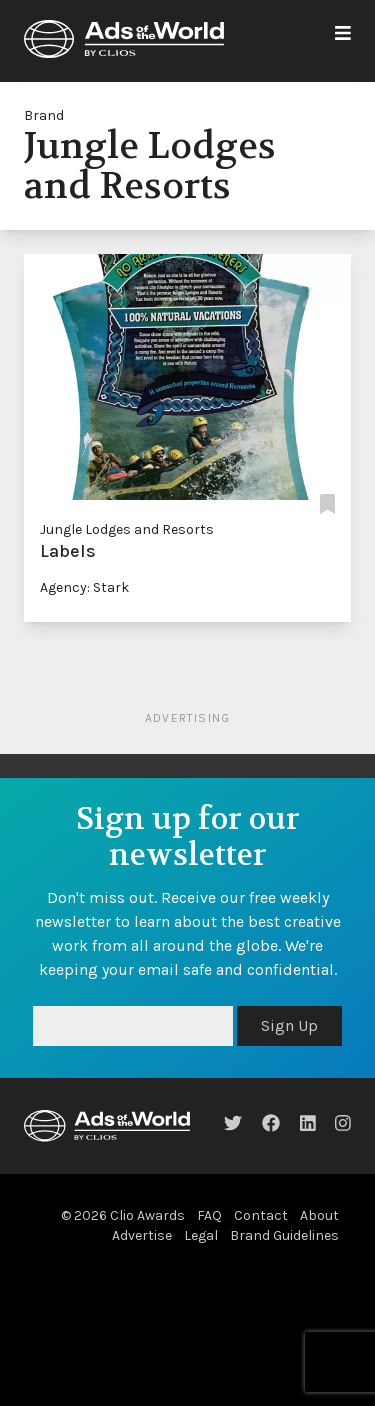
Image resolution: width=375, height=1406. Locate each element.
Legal (201, 1235)
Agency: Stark (84, 587)
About (319, 1215)
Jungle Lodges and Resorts (127, 529)
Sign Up (289, 1025)
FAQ (209, 1215)
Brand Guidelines (284, 1235)
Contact (261, 1215)
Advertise (142, 1235)
